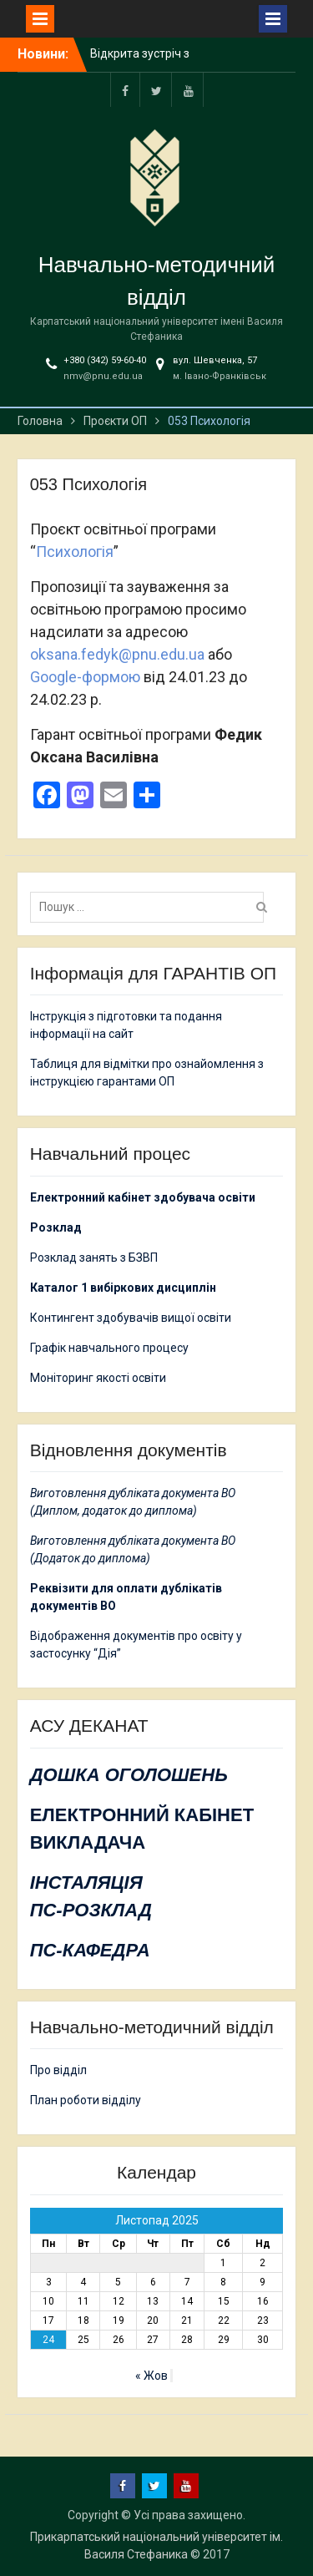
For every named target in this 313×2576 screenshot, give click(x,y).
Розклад (56, 1227)
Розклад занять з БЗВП (94, 1257)
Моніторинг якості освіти (98, 1377)
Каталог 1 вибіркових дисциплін (123, 1287)
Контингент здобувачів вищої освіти (130, 1317)
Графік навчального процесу (109, 1347)
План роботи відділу (85, 2100)
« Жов (151, 2375)
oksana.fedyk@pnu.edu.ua (117, 654)
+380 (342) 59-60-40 (104, 360)
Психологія (75, 551)
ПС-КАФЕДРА (90, 1950)
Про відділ (58, 2070)
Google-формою (85, 677)
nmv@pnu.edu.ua (103, 376)
